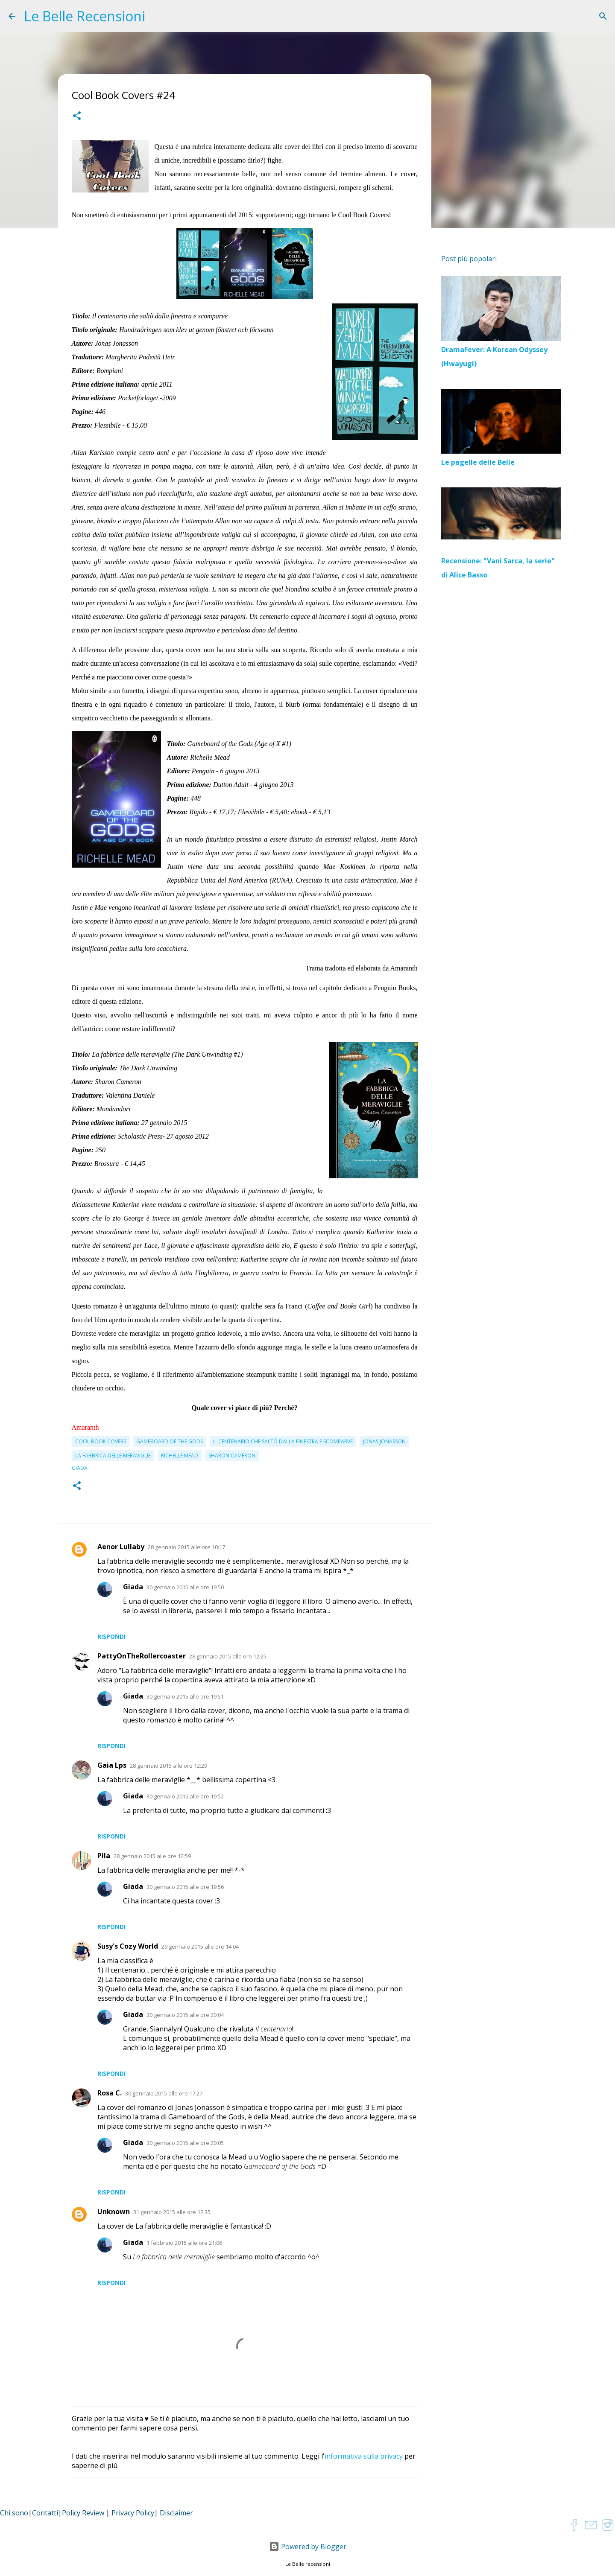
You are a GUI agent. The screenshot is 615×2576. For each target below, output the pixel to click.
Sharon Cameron (231, 1455)
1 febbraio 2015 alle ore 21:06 (184, 2243)
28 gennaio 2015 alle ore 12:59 (152, 1856)
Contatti (45, 2513)
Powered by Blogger (307, 2546)
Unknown (113, 2211)
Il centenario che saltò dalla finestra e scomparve (283, 1441)
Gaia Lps (111, 1765)
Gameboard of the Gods (169, 1441)
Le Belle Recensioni (84, 16)
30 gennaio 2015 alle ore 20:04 (185, 2015)
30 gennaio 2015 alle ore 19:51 (185, 1696)
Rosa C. (109, 2093)
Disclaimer (176, 2513)
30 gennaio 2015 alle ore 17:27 (163, 2093)
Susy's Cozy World (127, 1946)
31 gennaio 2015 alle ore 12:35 (172, 2212)
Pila (103, 1855)
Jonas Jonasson (384, 1441)
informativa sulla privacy (364, 2456)
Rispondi (111, 1636)
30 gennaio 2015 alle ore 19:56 (185, 1887)
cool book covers (100, 1441)
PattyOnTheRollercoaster (141, 1656)
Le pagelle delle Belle (478, 462)
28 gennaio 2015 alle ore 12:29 (168, 1765)
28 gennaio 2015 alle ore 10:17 (186, 1547)
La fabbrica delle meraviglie (113, 1455)
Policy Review (83, 2513)
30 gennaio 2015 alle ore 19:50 (185, 1587)
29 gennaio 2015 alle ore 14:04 (200, 1946)
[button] (77, 117)
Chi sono (14, 2513)
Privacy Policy (132, 2513)
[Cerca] (603, 16)
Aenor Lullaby (120, 1546)
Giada (133, 1586)
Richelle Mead (179, 1455)
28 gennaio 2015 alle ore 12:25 (227, 1656)
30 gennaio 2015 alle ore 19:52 (185, 1796)
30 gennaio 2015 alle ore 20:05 (185, 2143)
